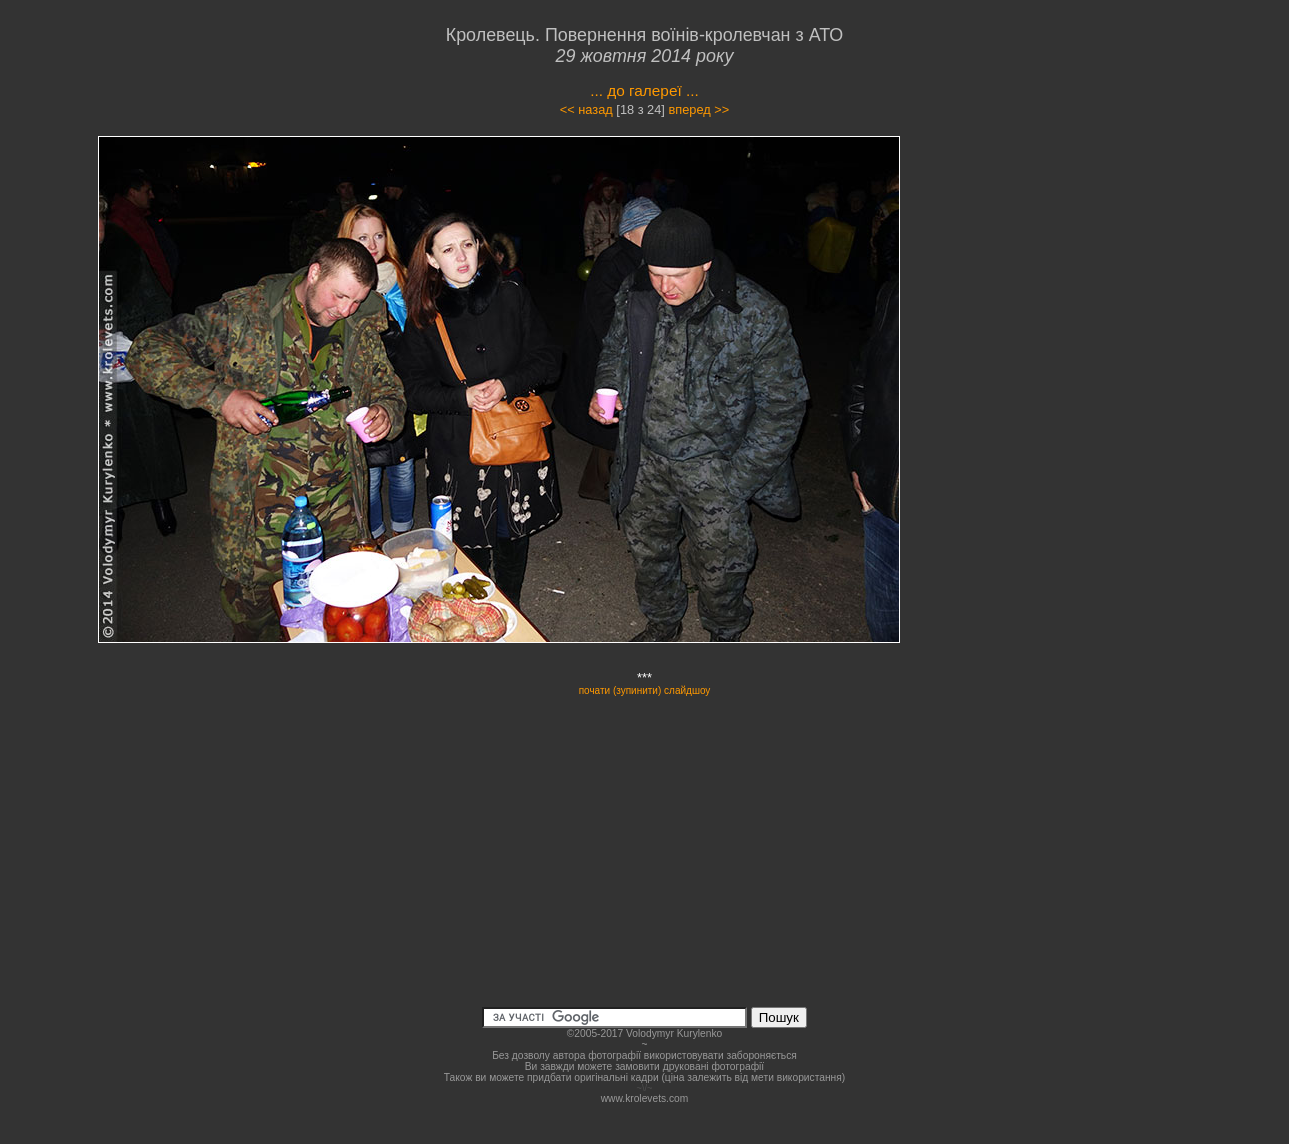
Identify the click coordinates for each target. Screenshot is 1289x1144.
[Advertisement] (1067, 314)
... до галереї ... (644, 90)
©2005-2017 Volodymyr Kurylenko (644, 1033)
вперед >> (698, 109)
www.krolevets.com (645, 1098)
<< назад (586, 109)
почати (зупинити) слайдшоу (645, 690)
